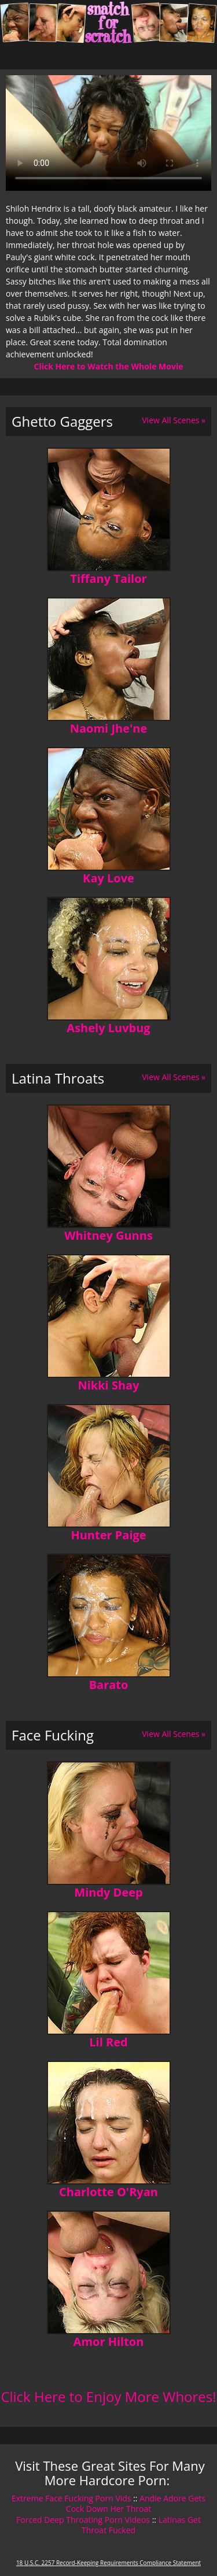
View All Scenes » (173, 420)
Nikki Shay (108, 1385)
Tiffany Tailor (108, 578)
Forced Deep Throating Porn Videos (83, 2519)
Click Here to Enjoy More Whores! (108, 2396)
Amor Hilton (108, 2341)
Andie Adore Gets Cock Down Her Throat (135, 2503)
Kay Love (108, 878)
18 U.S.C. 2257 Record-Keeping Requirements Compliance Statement (108, 2563)
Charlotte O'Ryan (108, 2192)
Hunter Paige (108, 1535)
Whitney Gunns (108, 1235)
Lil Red (108, 2042)
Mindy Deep (108, 1892)
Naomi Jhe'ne (109, 728)
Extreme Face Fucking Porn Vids (71, 2498)
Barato (108, 1684)
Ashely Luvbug (108, 1028)
